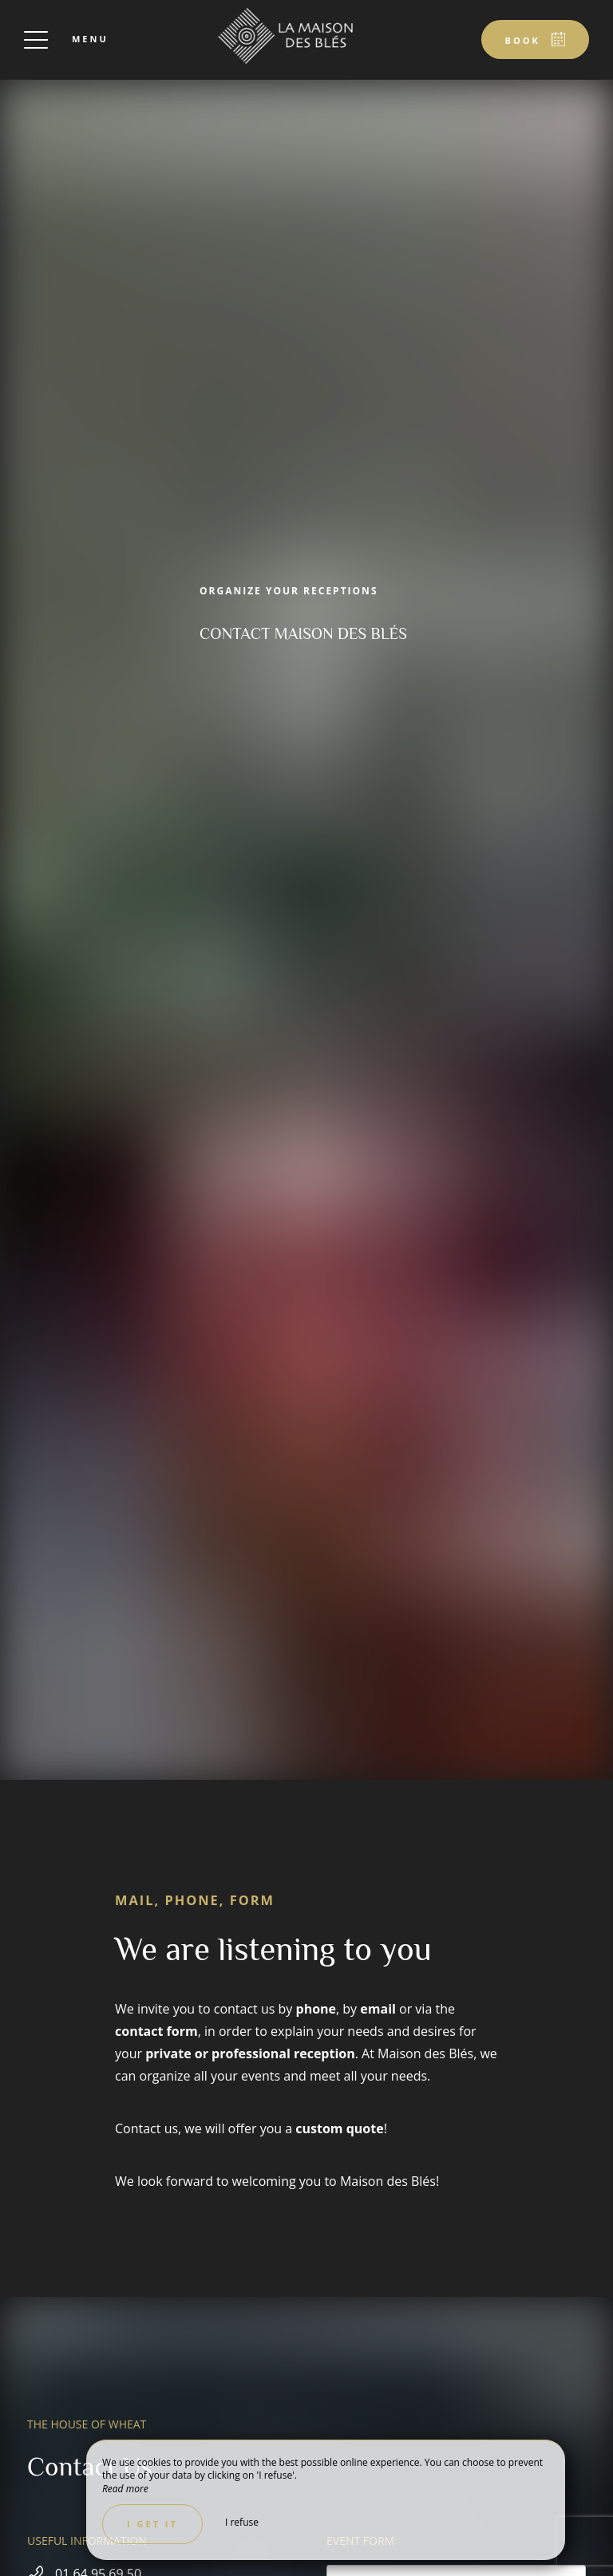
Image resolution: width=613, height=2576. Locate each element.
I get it (152, 2524)
